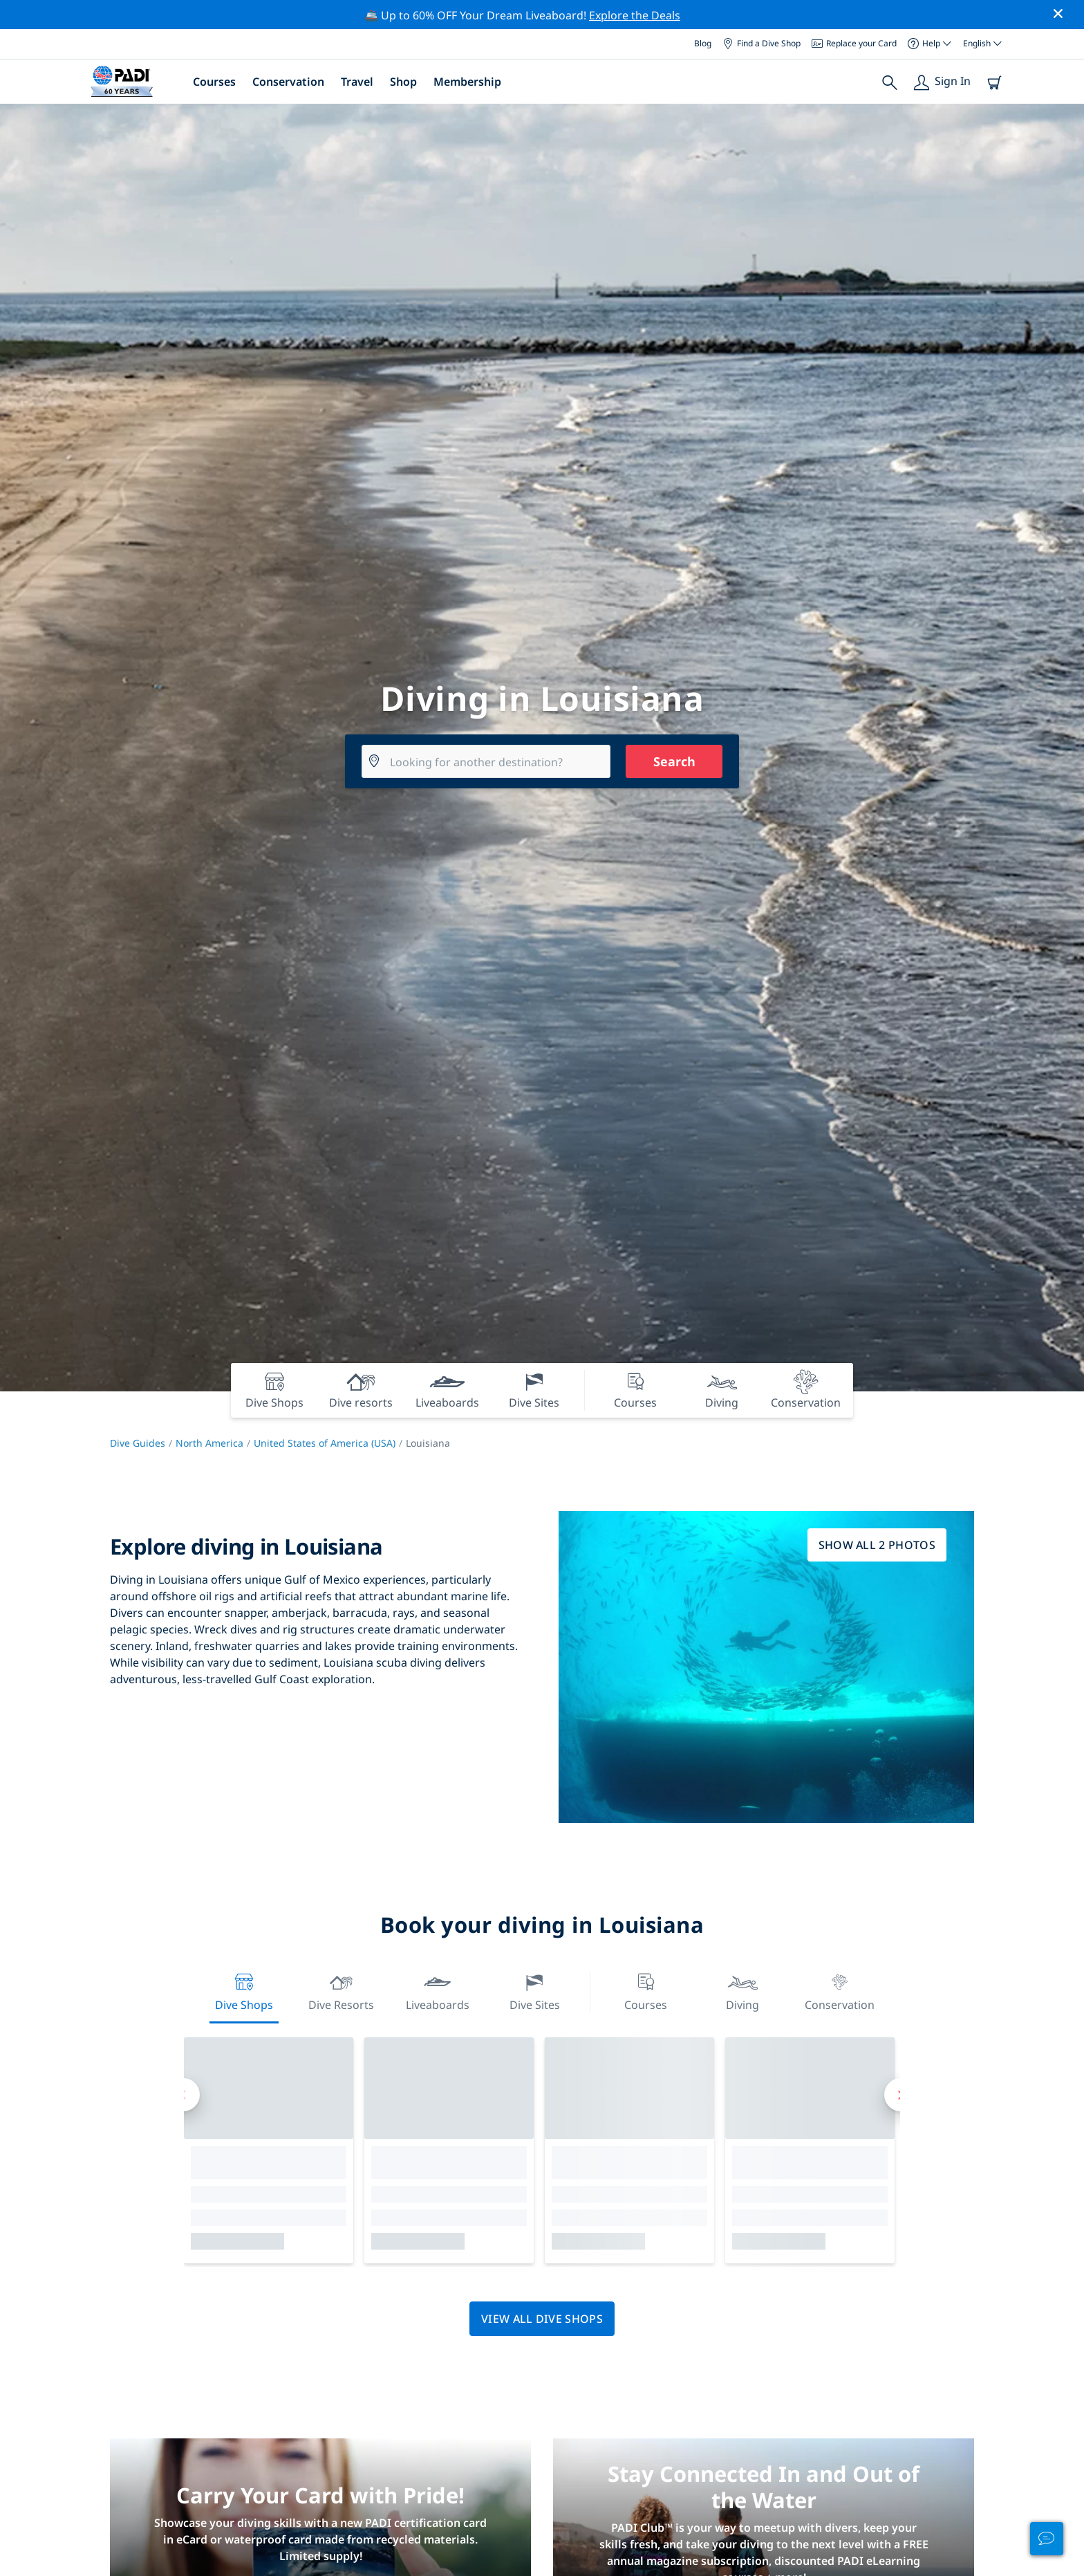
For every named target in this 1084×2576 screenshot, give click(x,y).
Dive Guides (137, 1442)
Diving (742, 1990)
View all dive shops (542, 2318)
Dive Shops (244, 1990)
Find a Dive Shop (761, 43)
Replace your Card (854, 43)
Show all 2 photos (877, 1545)
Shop (403, 81)
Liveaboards (437, 1990)
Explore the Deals (634, 15)
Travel (357, 81)
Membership (467, 81)
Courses (214, 81)
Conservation (288, 81)
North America (209, 1442)
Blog (702, 43)
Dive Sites (535, 1990)
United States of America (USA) (324, 1442)
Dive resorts (341, 1990)
